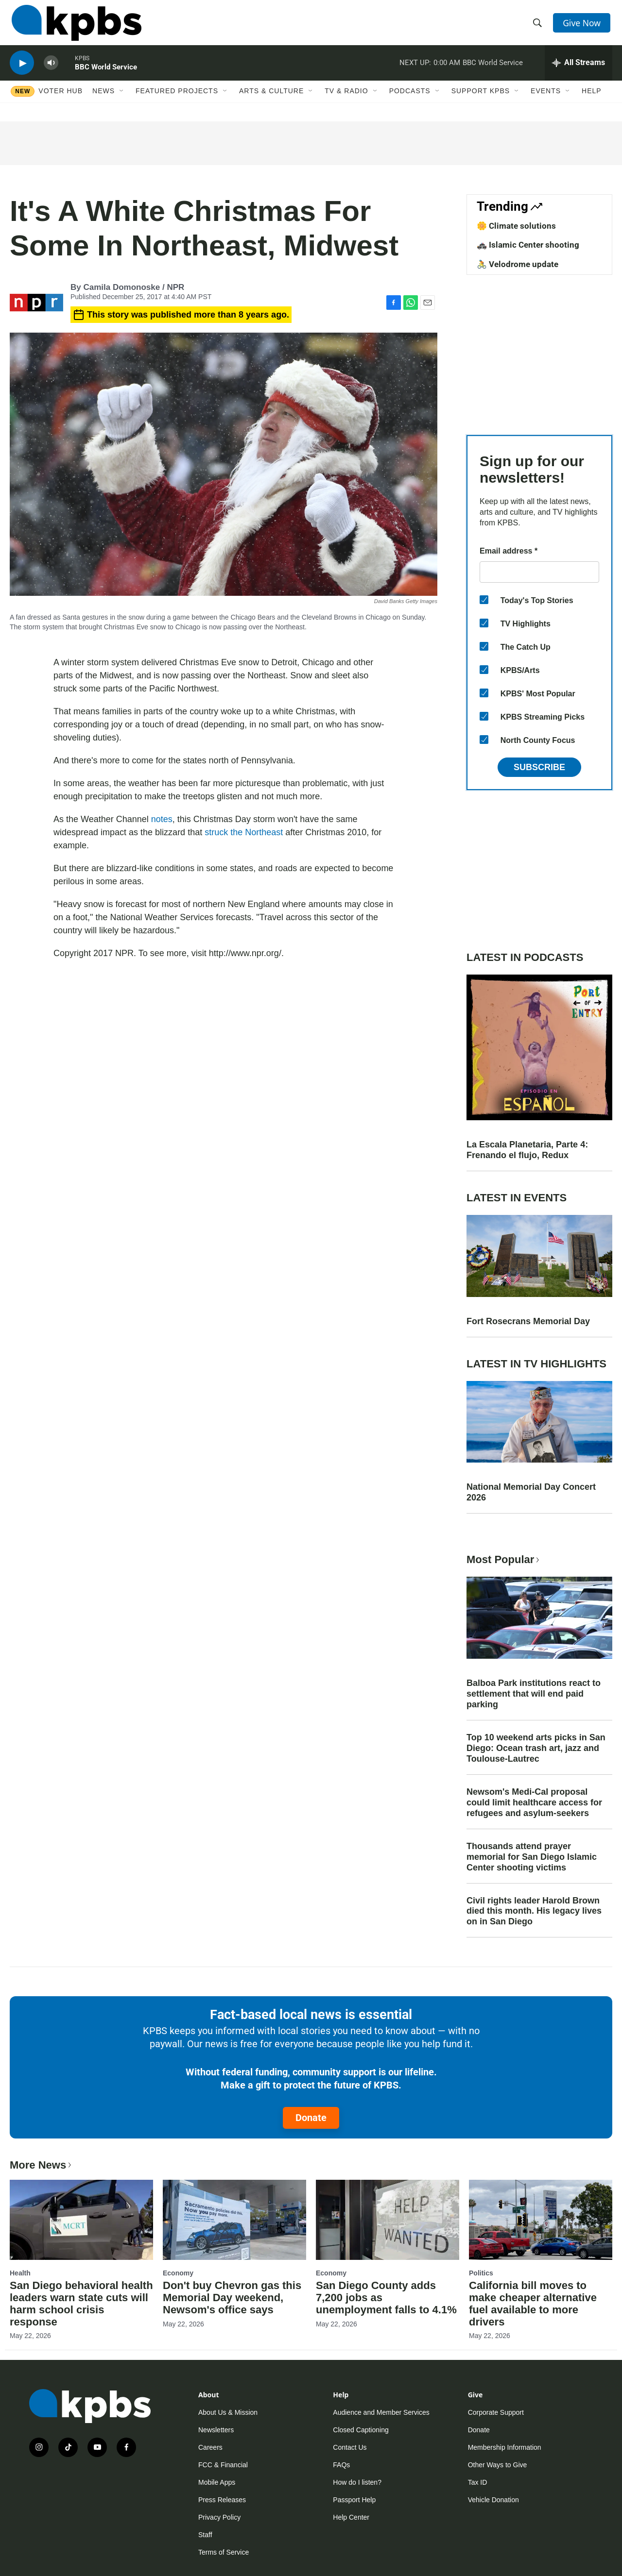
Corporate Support (496, 2412)
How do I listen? (357, 2482)
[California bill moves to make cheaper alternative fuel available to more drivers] (540, 2219)
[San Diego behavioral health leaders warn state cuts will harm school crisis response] (81, 2219)
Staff (205, 2535)
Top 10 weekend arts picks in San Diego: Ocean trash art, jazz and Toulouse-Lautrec (535, 1748)
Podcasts (410, 100)
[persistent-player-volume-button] (51, 71)
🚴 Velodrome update (517, 264)
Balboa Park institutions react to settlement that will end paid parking (533, 1693)
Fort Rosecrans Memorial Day (528, 1321)
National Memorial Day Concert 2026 (531, 1492)
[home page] (74, 26)
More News (41, 2165)
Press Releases (222, 2500)
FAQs (341, 2465)
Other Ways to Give (497, 2465)
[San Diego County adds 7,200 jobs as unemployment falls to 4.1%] (387, 2219)
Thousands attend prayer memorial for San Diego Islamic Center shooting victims (531, 1856)
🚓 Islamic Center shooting (528, 245)
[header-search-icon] (538, 25)
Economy (178, 2273)
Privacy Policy (219, 2517)
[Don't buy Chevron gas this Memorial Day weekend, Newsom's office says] (234, 2219)
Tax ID (477, 2482)
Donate (311, 2117)
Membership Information (504, 2447)
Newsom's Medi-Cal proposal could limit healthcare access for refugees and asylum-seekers (534, 1802)
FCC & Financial (223, 2465)
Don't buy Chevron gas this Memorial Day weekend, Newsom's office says (232, 2297)
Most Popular (503, 1559)
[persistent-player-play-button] (22, 71)
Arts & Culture (271, 100)
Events (546, 100)
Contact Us (349, 2447)
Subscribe (539, 767)
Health (20, 2273)
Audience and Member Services (381, 2412)
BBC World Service (106, 74)
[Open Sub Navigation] (122, 100)
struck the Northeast (244, 832)
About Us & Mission (228, 2412)
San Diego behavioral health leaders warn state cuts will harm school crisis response (81, 2303)
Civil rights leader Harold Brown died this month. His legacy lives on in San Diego (534, 1911)
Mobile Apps (216, 2482)
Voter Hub (60, 100)
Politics (481, 2273)
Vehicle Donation (493, 2500)
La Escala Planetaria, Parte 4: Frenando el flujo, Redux (527, 1150)
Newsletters (216, 2430)
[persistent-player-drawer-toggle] (578, 70)
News (103, 100)
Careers (210, 2447)
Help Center (351, 2517)
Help (592, 100)
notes (162, 819)
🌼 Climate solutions (516, 226)
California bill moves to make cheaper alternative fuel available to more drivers (533, 2303)
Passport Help (354, 2500)
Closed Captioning (360, 2430)
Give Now (583, 25)
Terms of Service (223, 2552)
